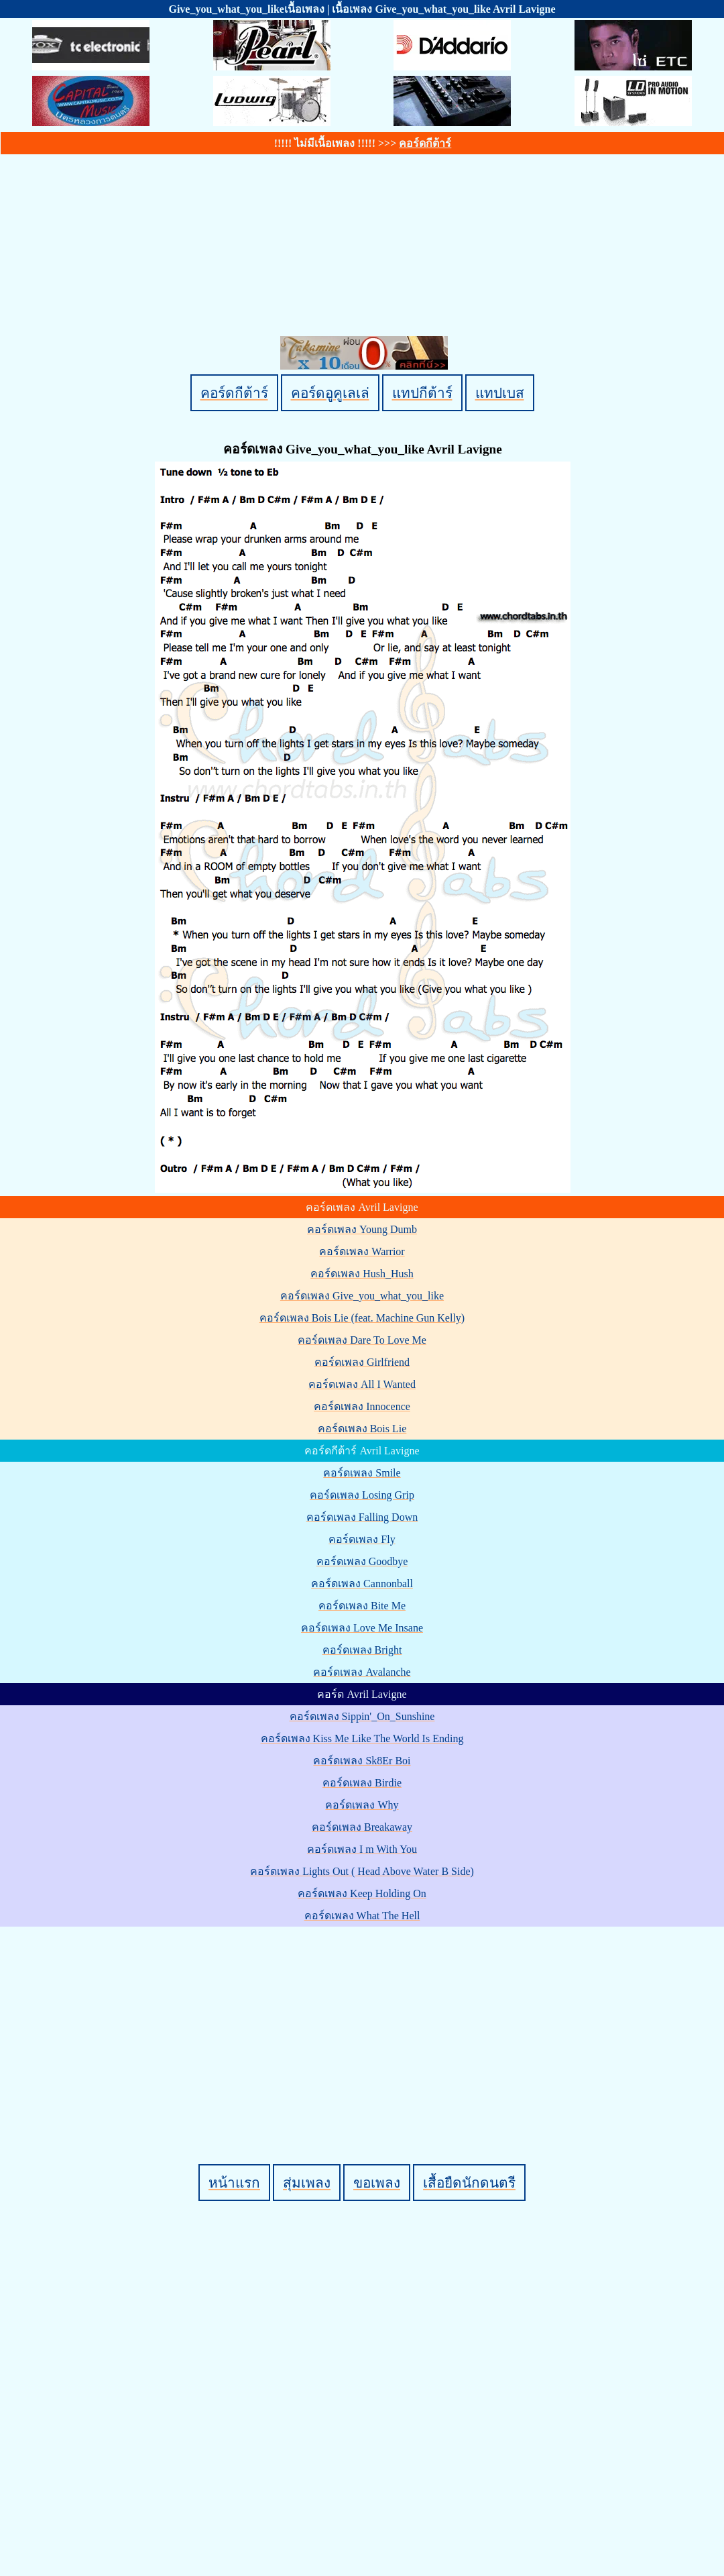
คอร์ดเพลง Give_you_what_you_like (362, 1295)
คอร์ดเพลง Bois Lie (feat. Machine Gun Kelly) (362, 1318)
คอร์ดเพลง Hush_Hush (362, 1273)
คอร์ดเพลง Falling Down (362, 1517)
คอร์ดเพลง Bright (362, 1650)
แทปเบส (499, 392)
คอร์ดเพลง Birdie (362, 1782)
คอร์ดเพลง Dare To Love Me (362, 1340)
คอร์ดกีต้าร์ (425, 143)
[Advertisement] (364, 2022)
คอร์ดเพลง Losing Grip (362, 1495)
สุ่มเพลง (306, 2182)
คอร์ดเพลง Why (361, 1805)
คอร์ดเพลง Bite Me (362, 1605)
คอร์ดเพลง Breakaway (362, 1827)
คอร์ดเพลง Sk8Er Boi (361, 1760)
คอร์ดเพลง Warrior (361, 1251)
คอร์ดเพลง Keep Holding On (362, 1893)
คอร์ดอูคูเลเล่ (330, 392)
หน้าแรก (234, 2182)
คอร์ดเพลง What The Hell (362, 1915)
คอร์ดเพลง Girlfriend (362, 1362)
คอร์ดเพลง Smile (361, 1473)
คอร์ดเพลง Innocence (362, 1406)
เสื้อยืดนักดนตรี (469, 2182)
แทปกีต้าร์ (422, 392)
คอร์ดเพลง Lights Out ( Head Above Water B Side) (362, 1871)
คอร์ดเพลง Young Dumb (362, 1229)
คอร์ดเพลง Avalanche (361, 1672)
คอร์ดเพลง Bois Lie (362, 1428)
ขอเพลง (376, 2182)
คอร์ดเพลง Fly (361, 1539)
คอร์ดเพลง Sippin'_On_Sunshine (362, 1716)
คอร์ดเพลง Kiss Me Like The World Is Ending (362, 1738)
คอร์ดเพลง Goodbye (362, 1561)
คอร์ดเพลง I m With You (362, 1849)
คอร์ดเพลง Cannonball (362, 1583)
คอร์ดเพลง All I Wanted (362, 1384)
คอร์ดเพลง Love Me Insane (362, 1627)
